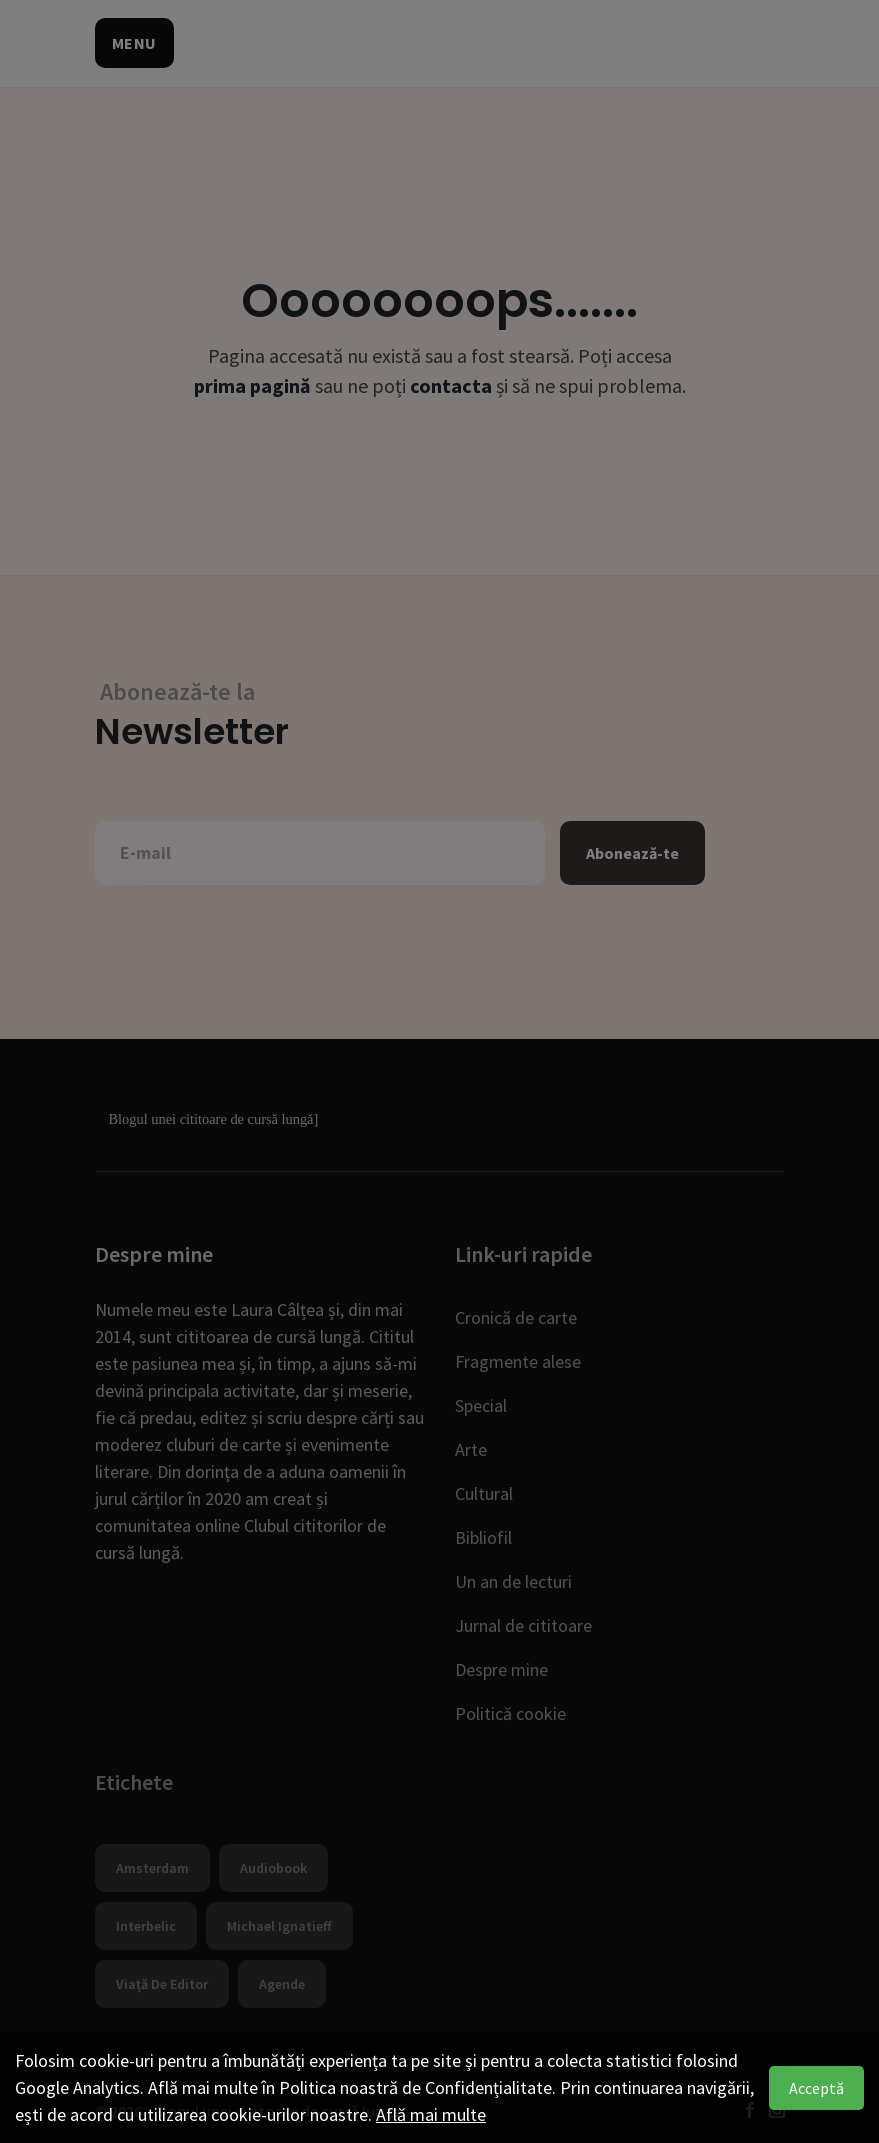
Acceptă (816, 2088)
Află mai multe (431, 2114)
